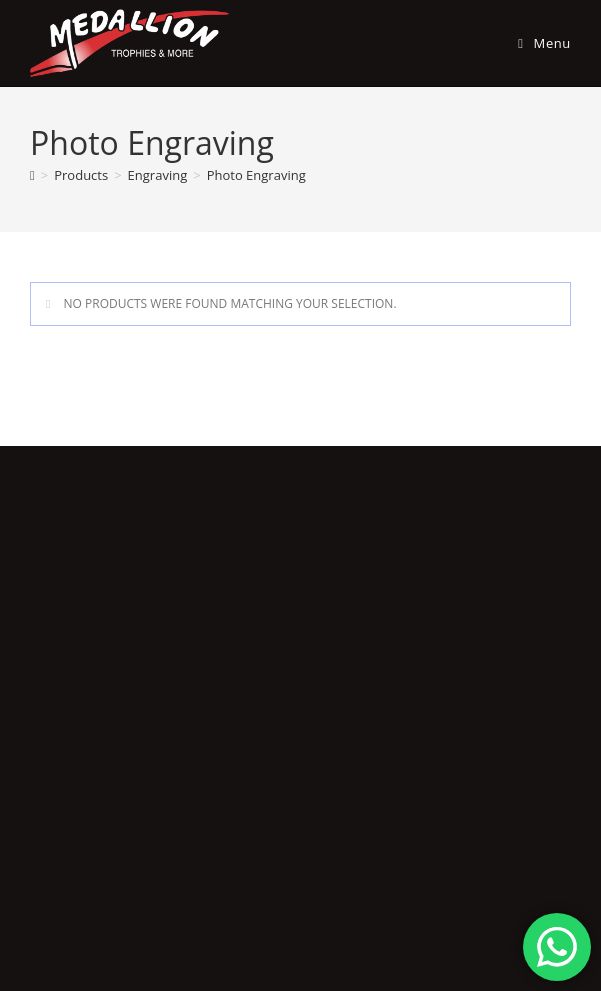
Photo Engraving (256, 175)
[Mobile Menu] (537, 43)
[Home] (32, 175)
